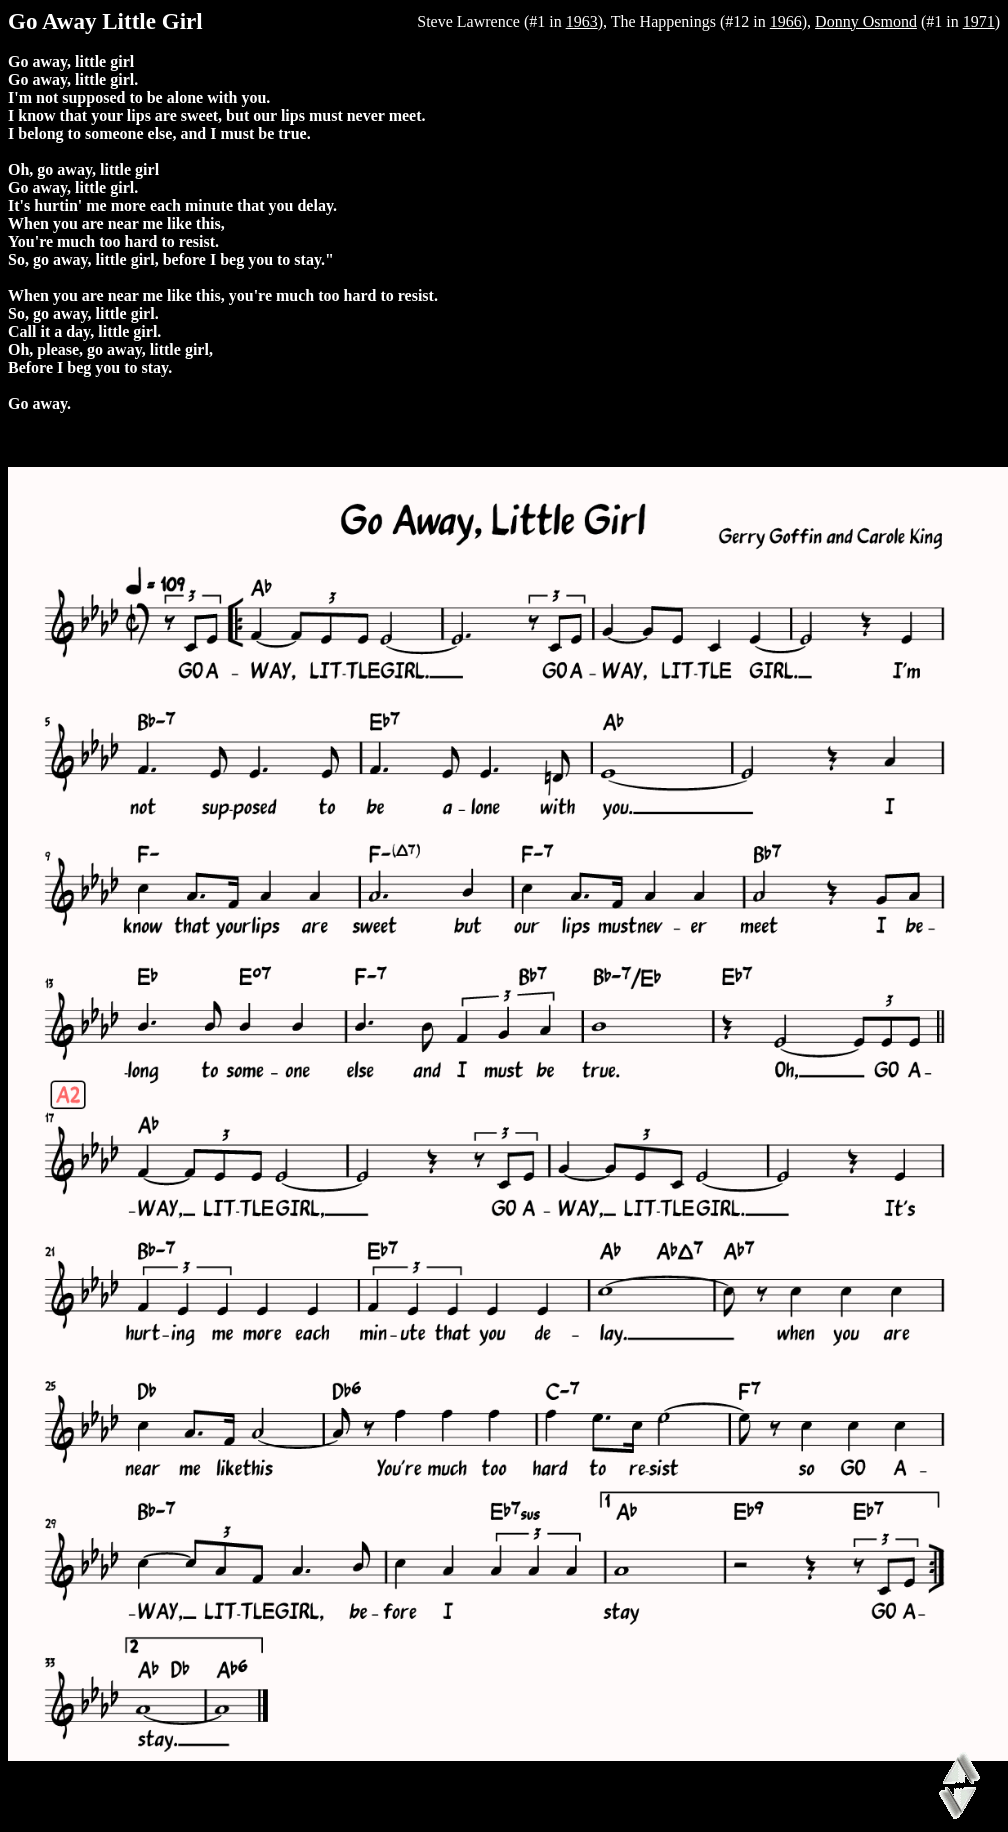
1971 (979, 21)
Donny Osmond (866, 21)
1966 (786, 21)
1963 (582, 21)
